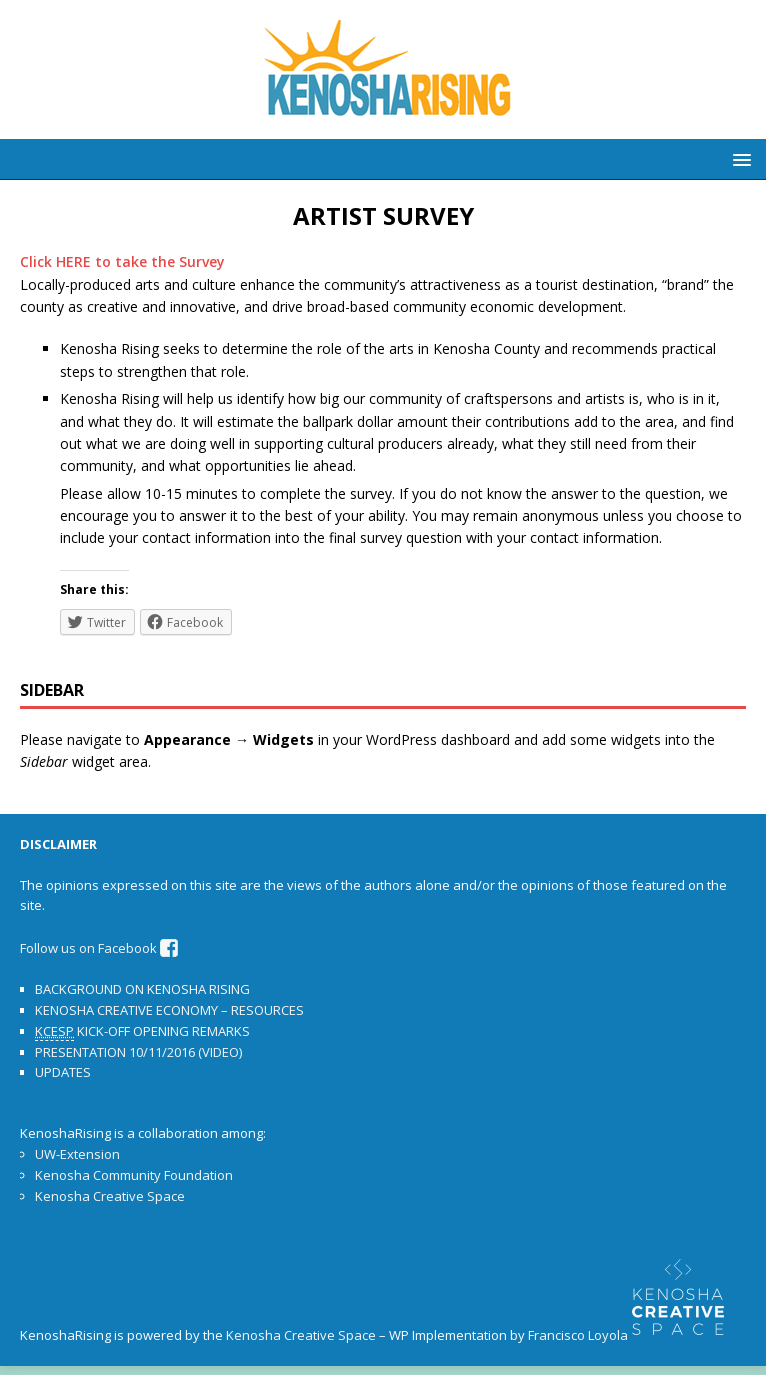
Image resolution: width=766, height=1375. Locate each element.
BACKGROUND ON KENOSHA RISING (142, 989)
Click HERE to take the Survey (122, 261)
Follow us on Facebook (99, 948)
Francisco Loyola (578, 1336)
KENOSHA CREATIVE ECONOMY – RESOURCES (169, 1010)
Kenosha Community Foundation (134, 1175)
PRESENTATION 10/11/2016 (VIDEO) (138, 1052)
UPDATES (63, 1072)
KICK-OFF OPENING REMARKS (142, 1031)
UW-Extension (77, 1154)
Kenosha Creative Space (110, 1196)
